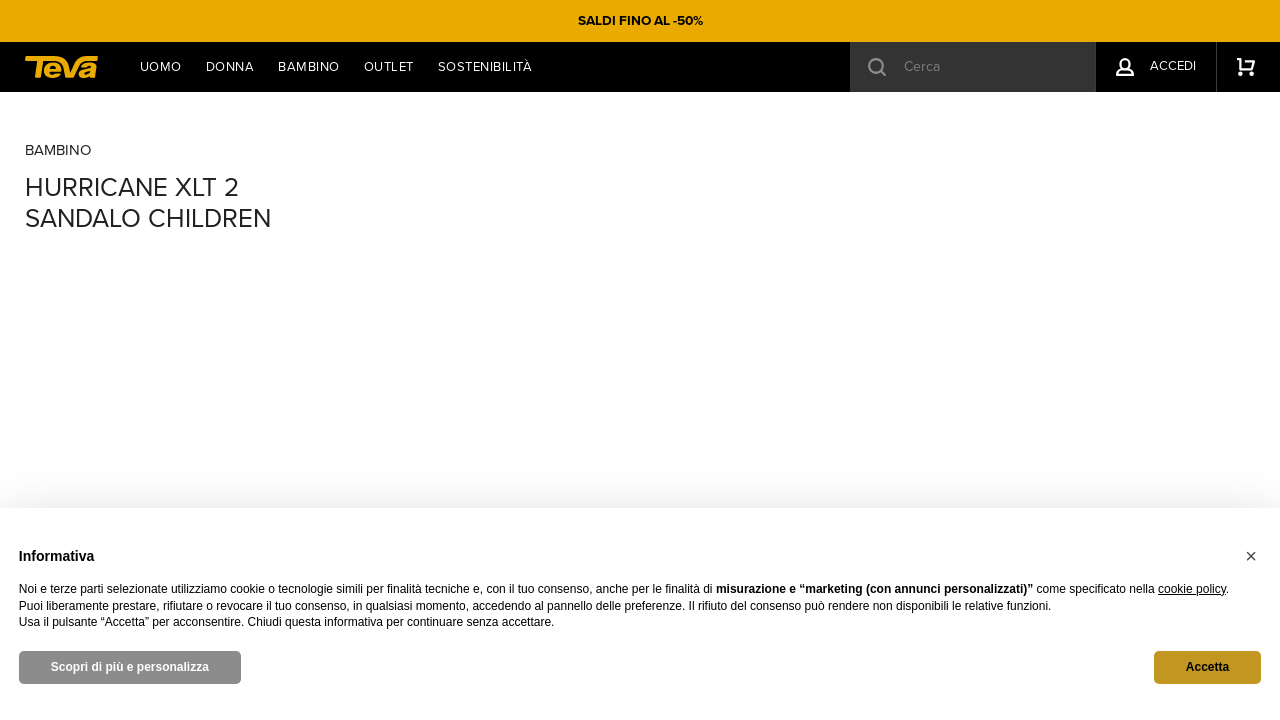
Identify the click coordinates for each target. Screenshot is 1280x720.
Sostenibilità (485, 66)
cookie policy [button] (1192, 589)
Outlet (389, 66)
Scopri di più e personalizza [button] (130, 667)
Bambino (309, 66)
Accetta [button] (1207, 667)
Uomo (161, 66)
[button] (1251, 556)
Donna (230, 66)
